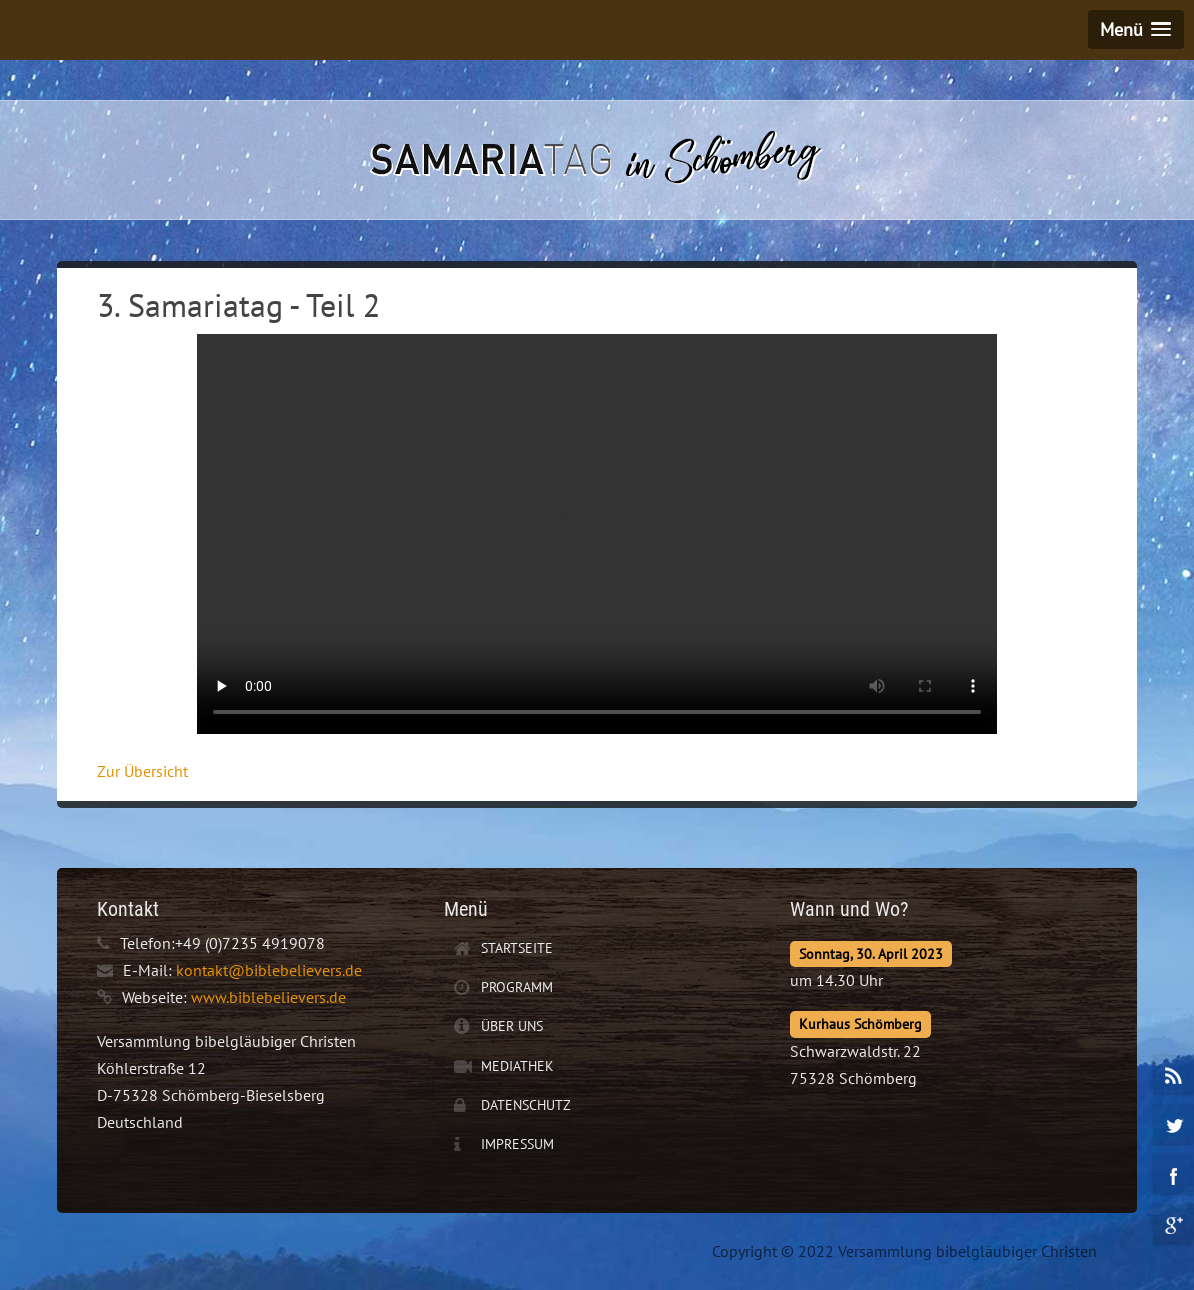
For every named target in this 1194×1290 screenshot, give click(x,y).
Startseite (517, 948)
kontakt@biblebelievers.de (269, 970)
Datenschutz (526, 1105)
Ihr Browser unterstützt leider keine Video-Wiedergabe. (597, 534)
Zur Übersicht (142, 771)
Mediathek (517, 1066)
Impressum (517, 1144)
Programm (517, 987)
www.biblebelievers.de (268, 997)
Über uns (512, 1026)
